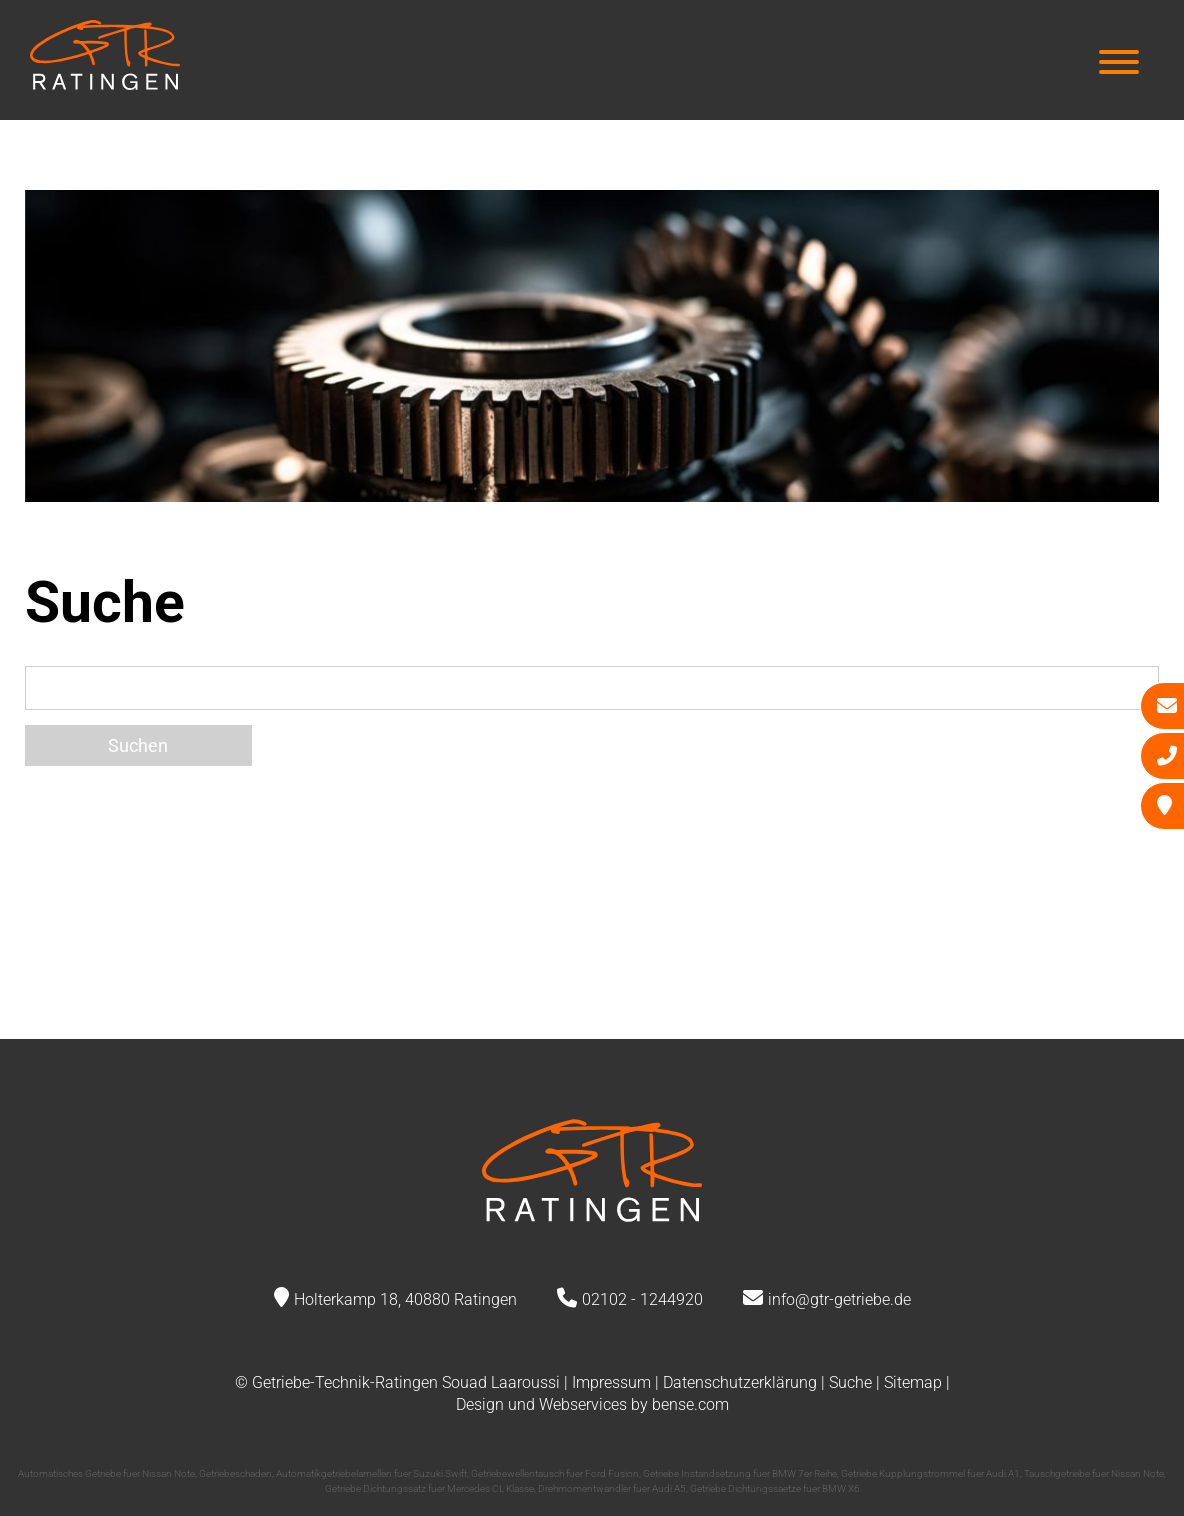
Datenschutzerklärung (740, 1382)
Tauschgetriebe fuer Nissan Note (1094, 1473)
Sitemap (913, 1382)
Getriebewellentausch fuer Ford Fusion (555, 1473)
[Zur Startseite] (105, 83)
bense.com (690, 1404)
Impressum (611, 1382)
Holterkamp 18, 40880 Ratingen (405, 1299)
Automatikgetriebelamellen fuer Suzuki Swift (371, 1473)
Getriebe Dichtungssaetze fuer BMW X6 (775, 1488)
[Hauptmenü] (1119, 64)
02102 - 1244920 (642, 1299)
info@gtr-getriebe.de (839, 1299)
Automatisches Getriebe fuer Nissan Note (106, 1473)
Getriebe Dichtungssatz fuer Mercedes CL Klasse (429, 1488)
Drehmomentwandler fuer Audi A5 (612, 1488)
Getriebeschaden (235, 1473)
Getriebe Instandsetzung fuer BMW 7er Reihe (740, 1473)
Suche (850, 1382)
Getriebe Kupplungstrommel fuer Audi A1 (930, 1473)
